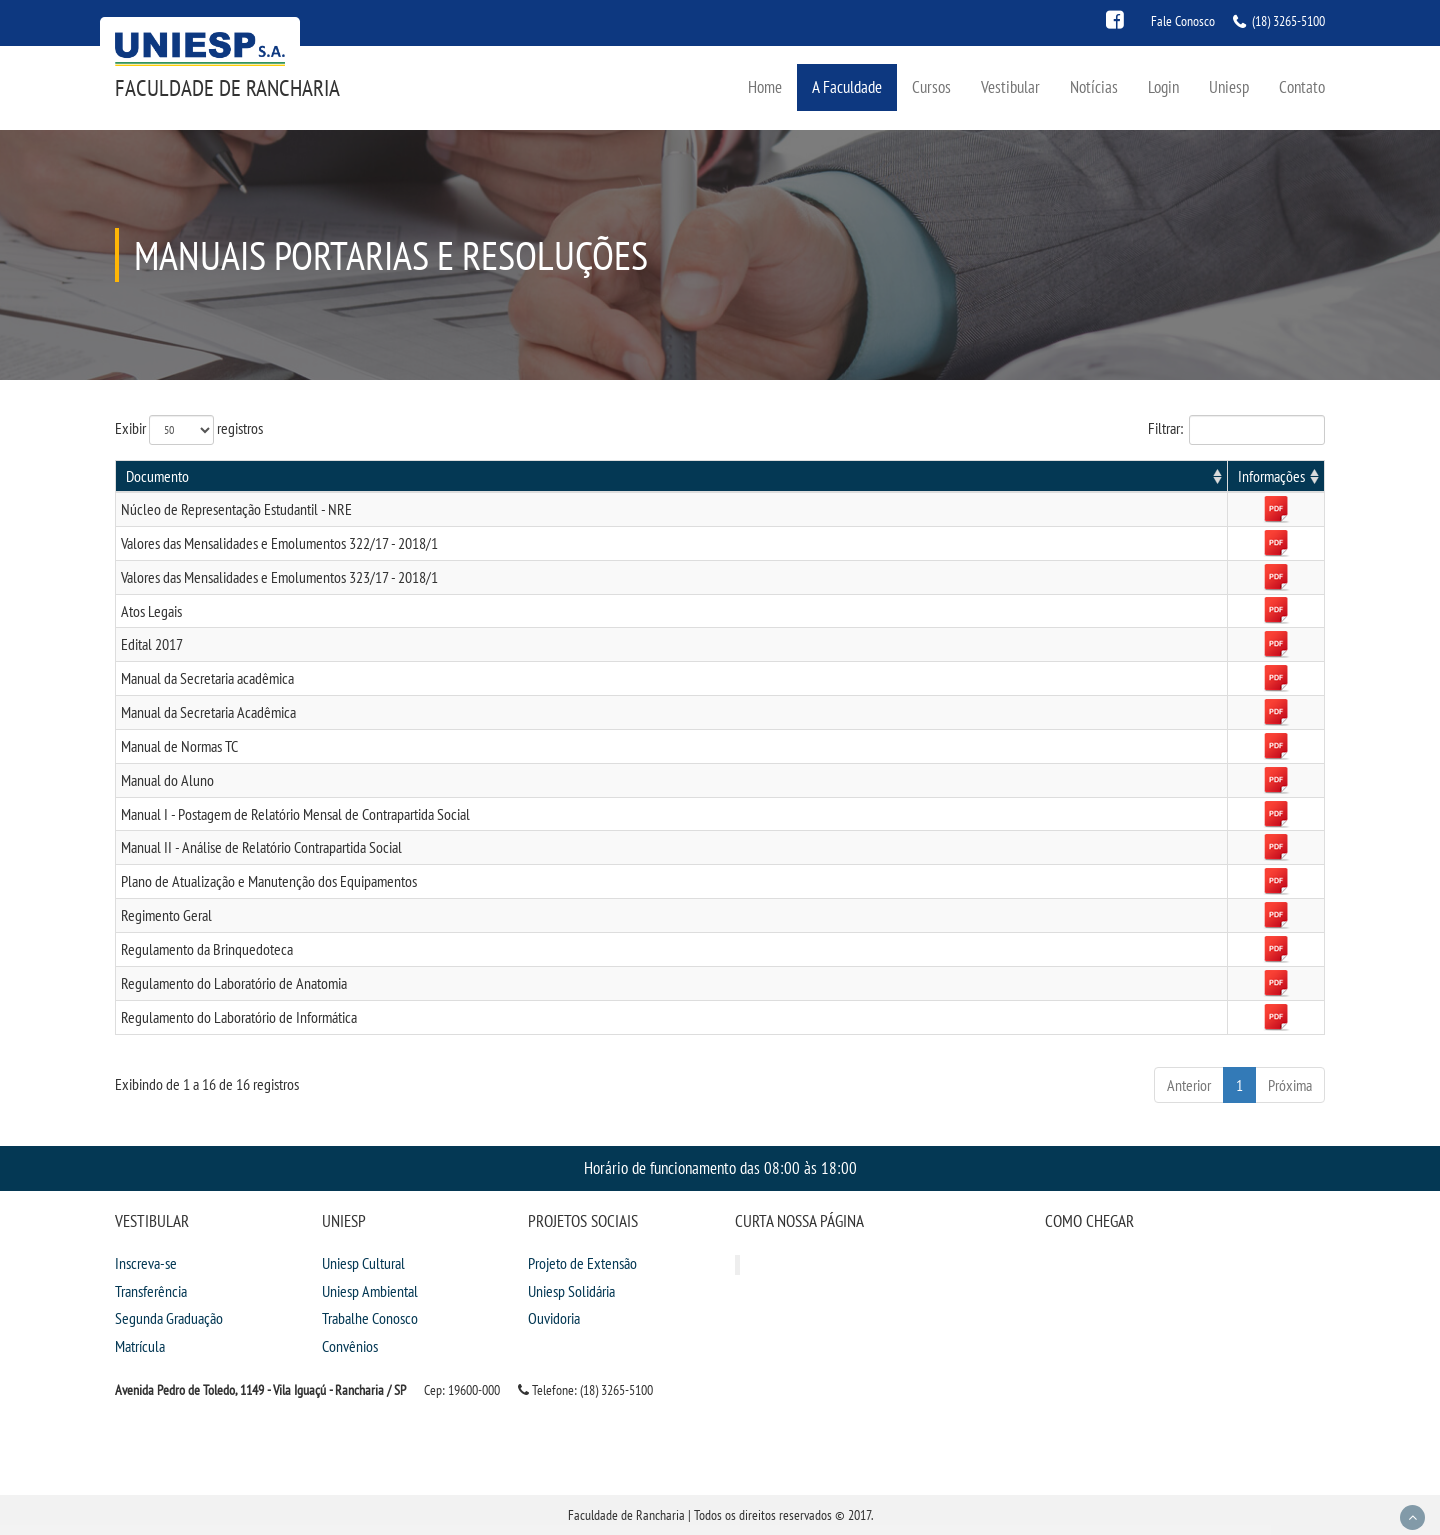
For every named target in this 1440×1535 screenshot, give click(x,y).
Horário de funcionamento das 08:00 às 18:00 (720, 1167)
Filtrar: (1236, 430)
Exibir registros (189, 430)
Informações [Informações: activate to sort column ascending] (1271, 476)
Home (765, 86)
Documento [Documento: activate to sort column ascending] (157, 476)
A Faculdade (847, 86)
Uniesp (1229, 86)
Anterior (1189, 1085)
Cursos (931, 86)
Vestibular (1010, 86)
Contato (1302, 86)
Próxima (1290, 1085)
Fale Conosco (1183, 21)
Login (1163, 86)
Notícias (1094, 86)
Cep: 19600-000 (462, 1390)
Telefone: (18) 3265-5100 (585, 1390)
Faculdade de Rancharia (227, 87)
